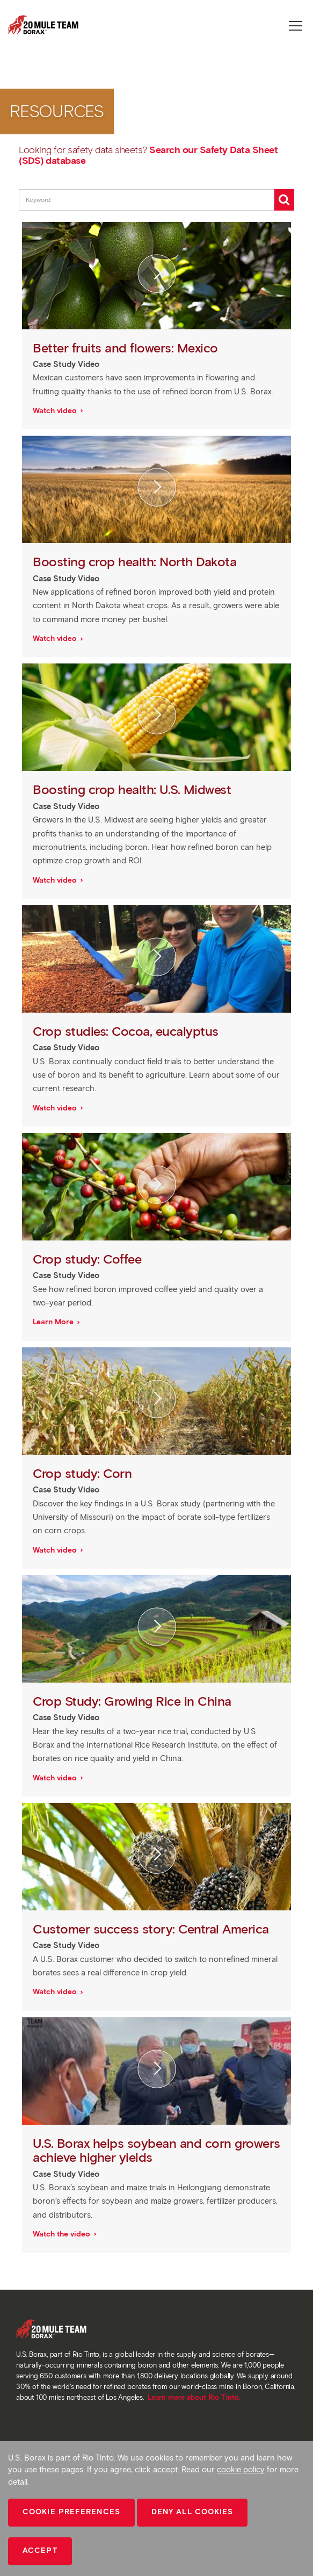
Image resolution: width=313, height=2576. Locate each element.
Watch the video (62, 2234)
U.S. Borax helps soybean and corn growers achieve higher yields (156, 2150)
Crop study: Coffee (89, 1259)
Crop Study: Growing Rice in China (134, 1701)
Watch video (56, 410)
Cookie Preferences (71, 2511)
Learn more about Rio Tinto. (194, 2397)
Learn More (54, 1321)
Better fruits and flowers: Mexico (127, 348)
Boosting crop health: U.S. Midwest (134, 789)
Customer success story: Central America (152, 1929)
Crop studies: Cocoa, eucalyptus (127, 1031)
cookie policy (241, 2469)
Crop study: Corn (84, 1473)
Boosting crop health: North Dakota (136, 561)
